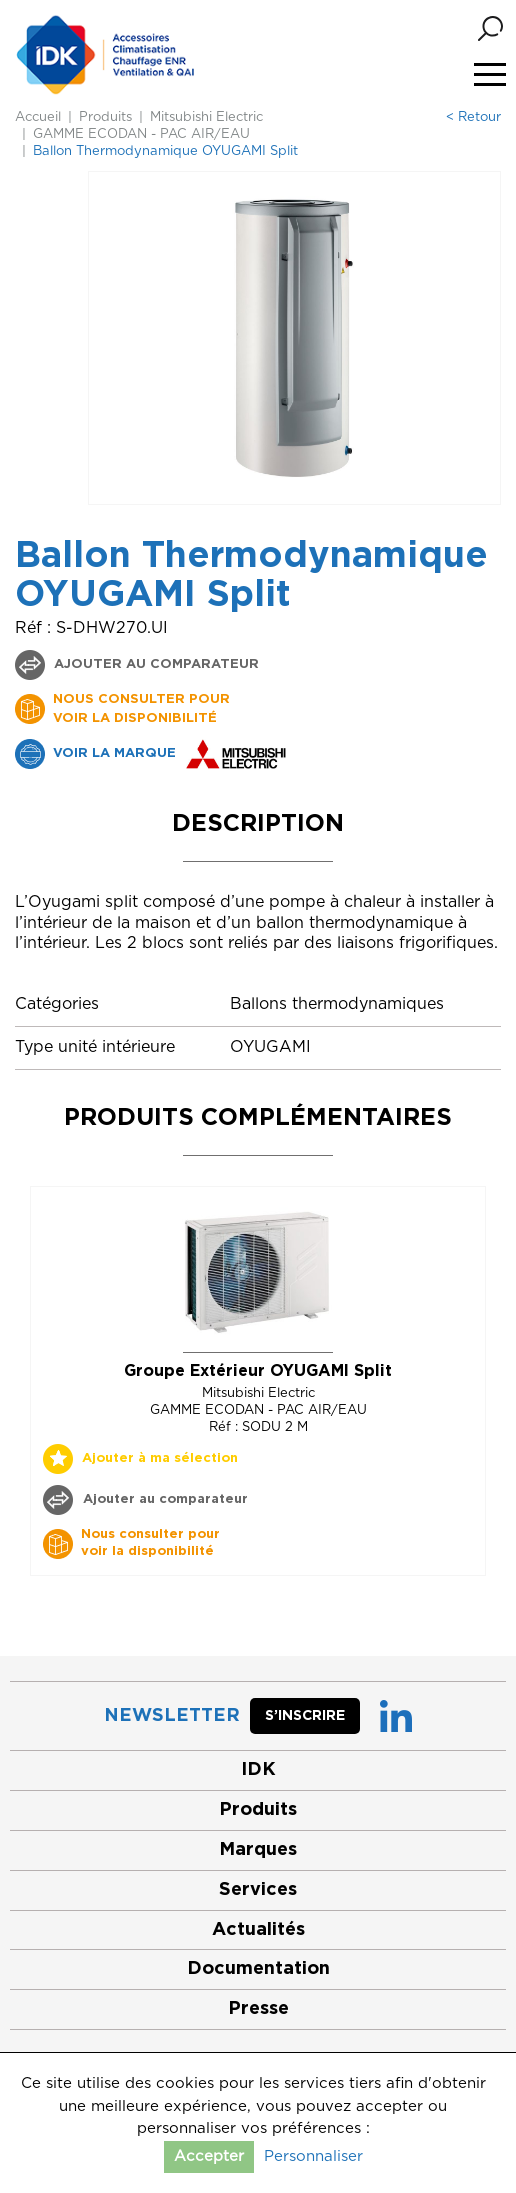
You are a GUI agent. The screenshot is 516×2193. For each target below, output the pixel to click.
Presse (258, 2009)
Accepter (209, 2156)
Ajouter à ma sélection (160, 1458)
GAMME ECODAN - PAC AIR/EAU (141, 134)
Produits (105, 117)
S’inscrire (305, 1716)
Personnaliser (313, 2156)
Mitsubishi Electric (206, 117)
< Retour (473, 117)
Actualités (258, 1930)
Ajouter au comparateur (154, 664)
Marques (258, 1850)
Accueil (38, 117)
